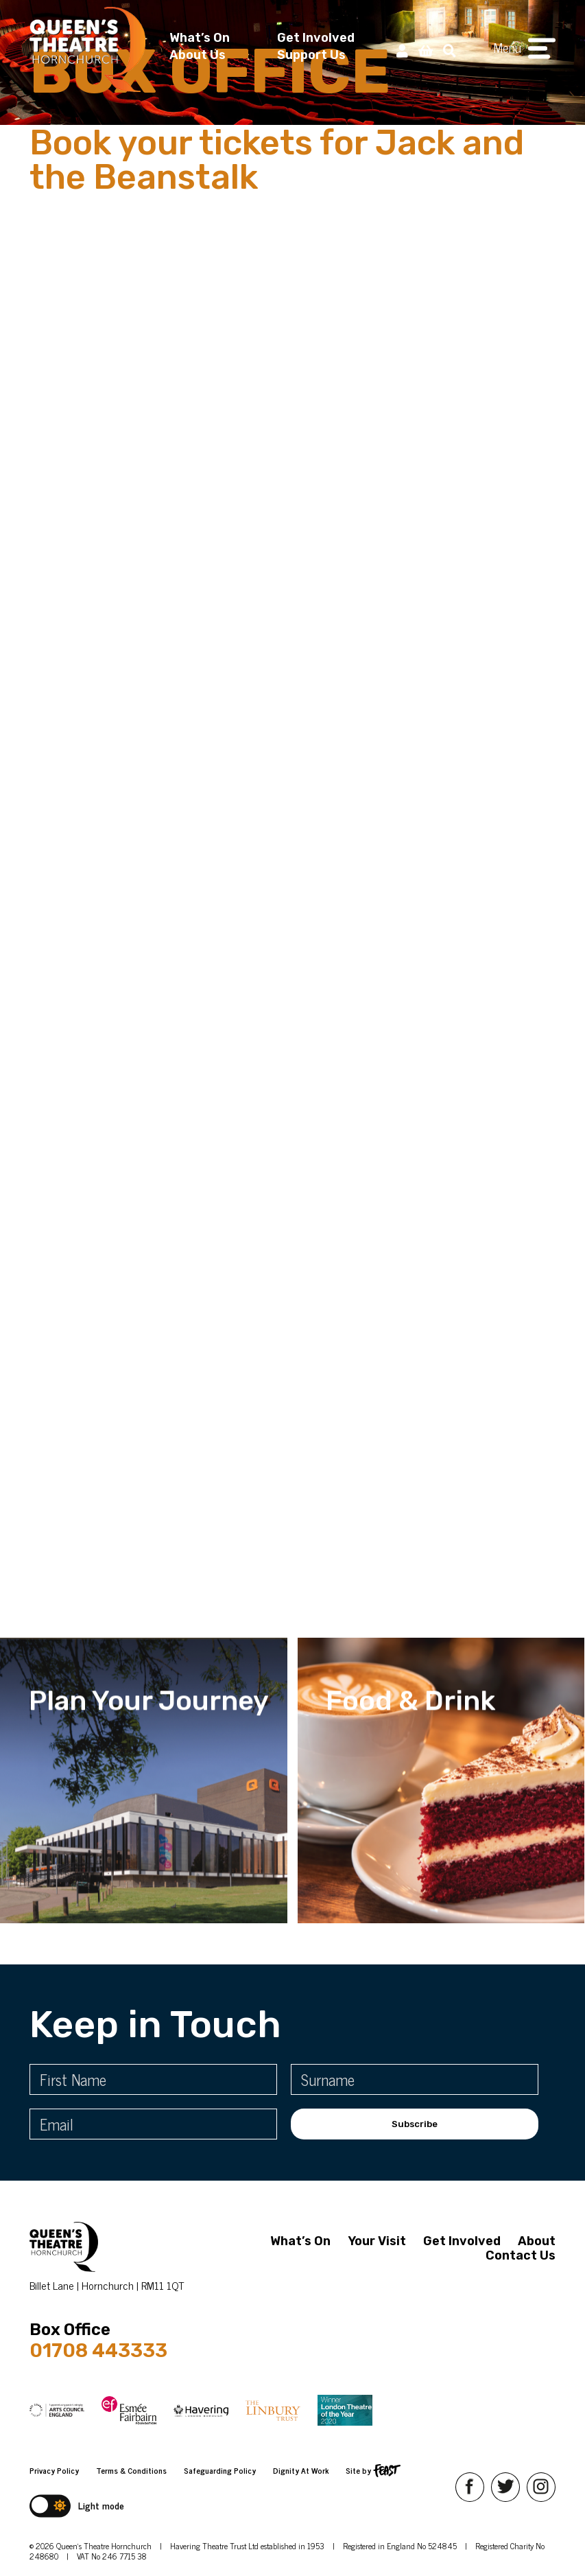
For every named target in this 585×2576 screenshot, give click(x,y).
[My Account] (402, 49)
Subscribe (415, 2124)
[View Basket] (425, 49)
